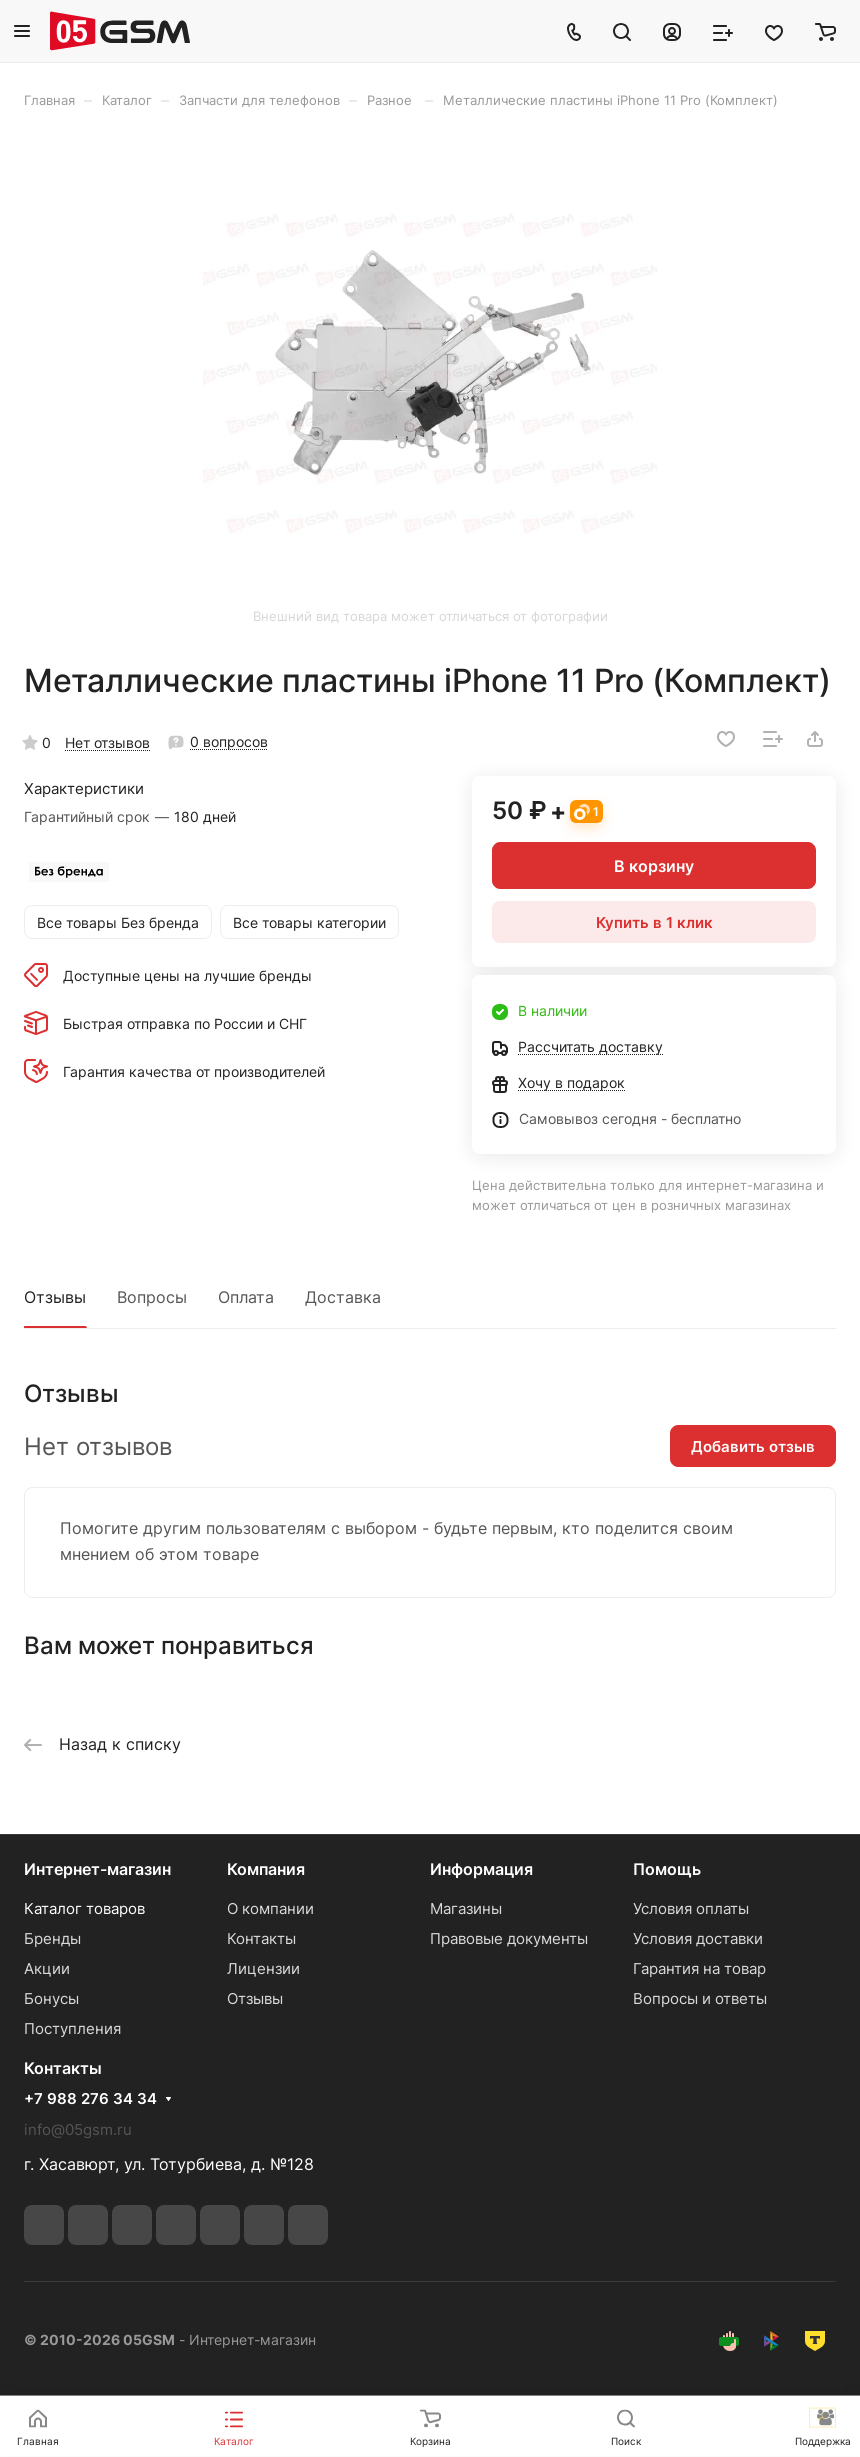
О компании (270, 1908)
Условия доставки (698, 1938)
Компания (266, 1869)
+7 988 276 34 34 (90, 2099)
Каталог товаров (84, 1908)
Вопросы (152, 1297)
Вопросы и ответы (700, 1998)
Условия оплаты (691, 1908)
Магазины (466, 1908)
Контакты (261, 1938)
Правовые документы (509, 1938)
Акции (47, 1968)
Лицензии (263, 1968)
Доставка (343, 1297)
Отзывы (55, 1297)
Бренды (52, 1938)
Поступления (72, 2028)
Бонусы (51, 1998)
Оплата (246, 1297)
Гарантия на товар (699, 1968)
